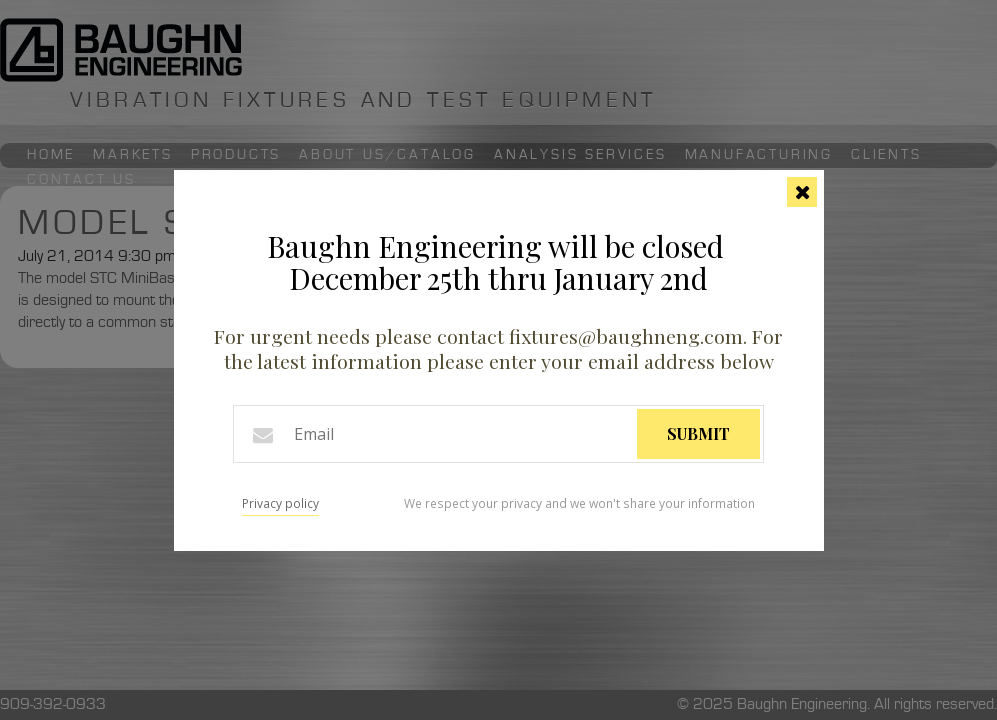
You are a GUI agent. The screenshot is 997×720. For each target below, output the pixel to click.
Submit (698, 433)
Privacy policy (280, 503)
